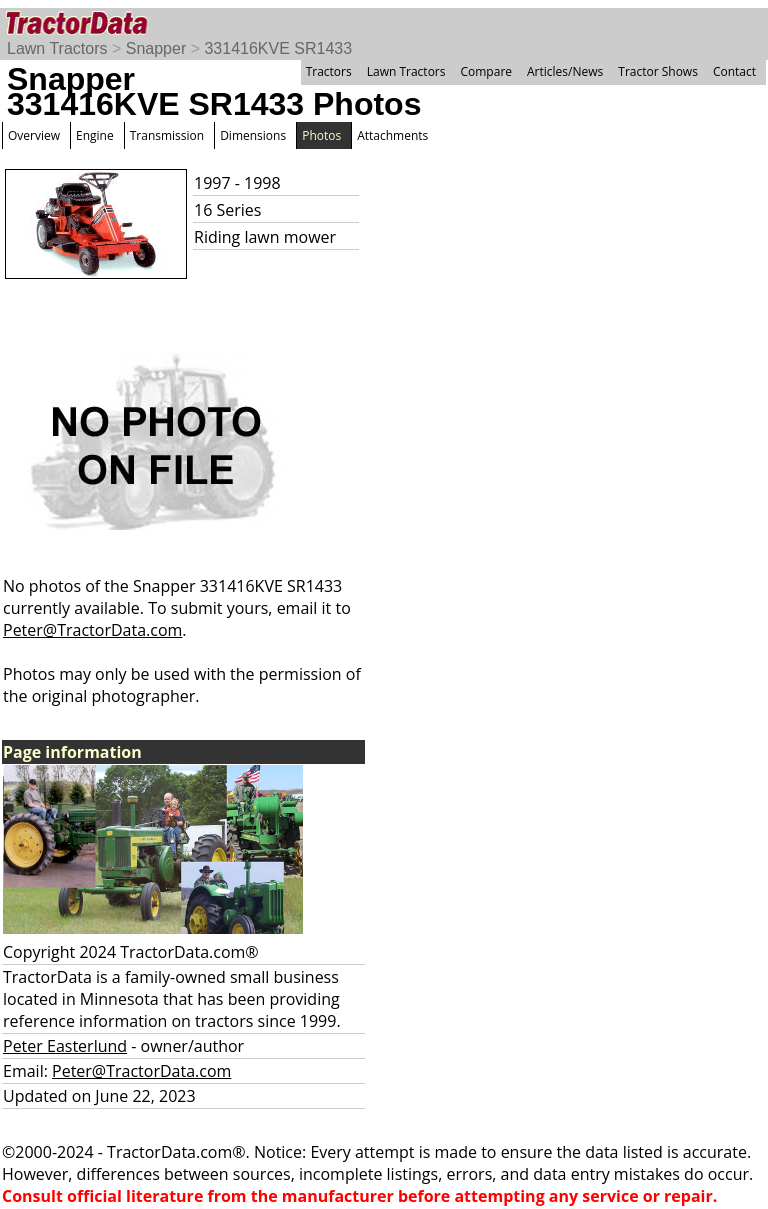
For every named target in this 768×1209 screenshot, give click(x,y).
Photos (321, 135)
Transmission (167, 135)
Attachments (392, 135)
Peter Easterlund (65, 1046)
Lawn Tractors (57, 48)
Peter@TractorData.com (92, 630)
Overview (34, 135)
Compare (486, 71)
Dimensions (253, 135)
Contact (734, 71)
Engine (95, 135)
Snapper (156, 48)
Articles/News (565, 71)
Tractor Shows (658, 71)
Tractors (329, 71)
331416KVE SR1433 (278, 48)
